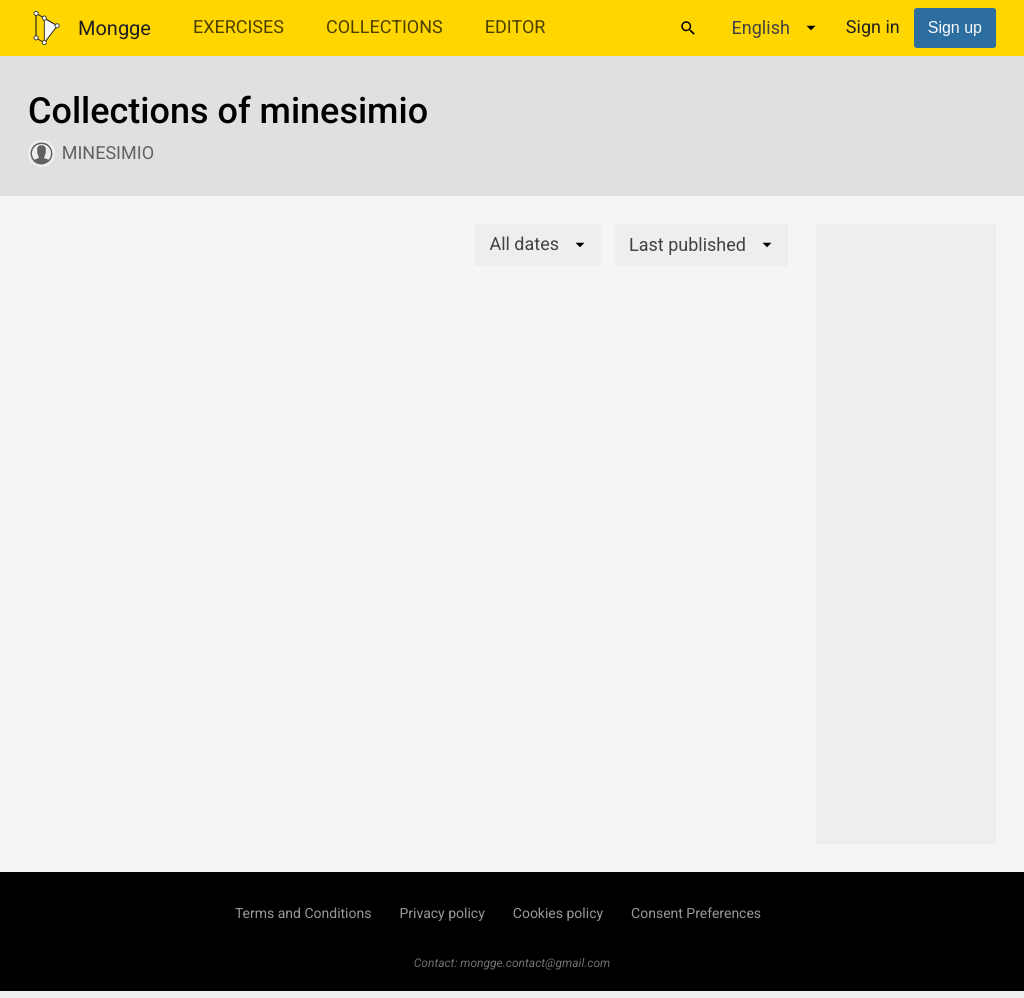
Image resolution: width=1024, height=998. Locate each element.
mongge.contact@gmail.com (535, 963)
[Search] (688, 28)
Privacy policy (441, 914)
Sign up (955, 27)
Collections (384, 27)
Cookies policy (558, 914)
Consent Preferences (696, 914)
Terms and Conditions (303, 914)
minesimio (108, 153)
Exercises (238, 27)
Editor (515, 27)
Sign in (873, 27)
